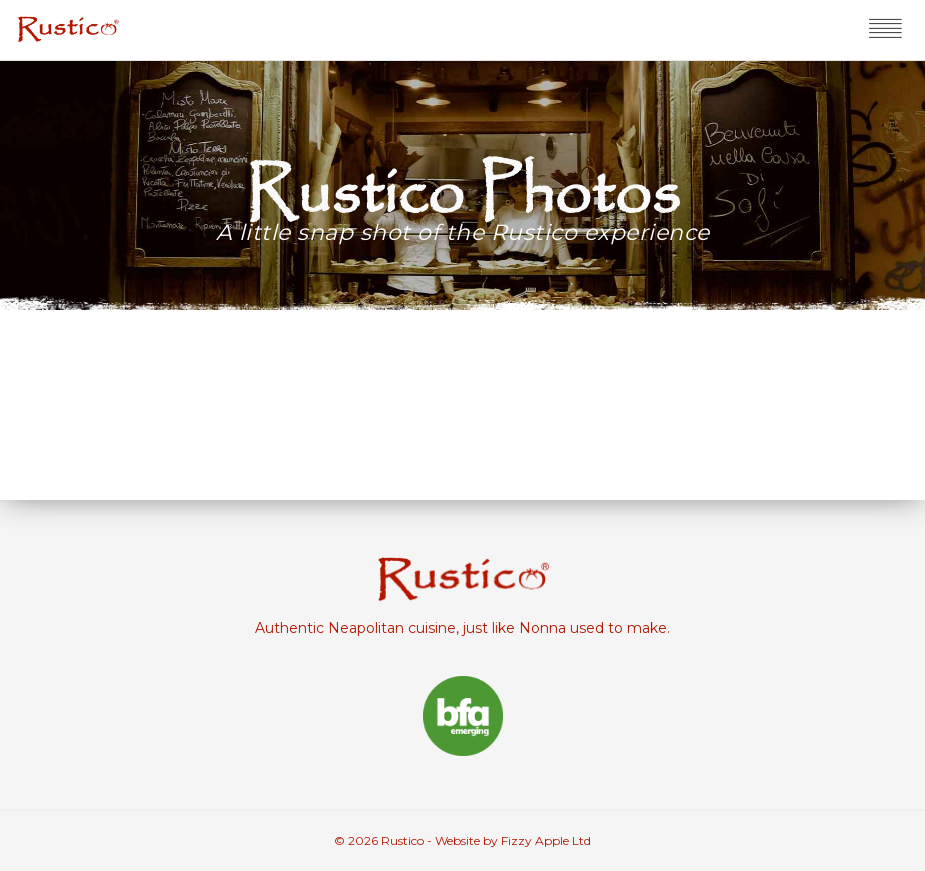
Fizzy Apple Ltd (546, 840)
